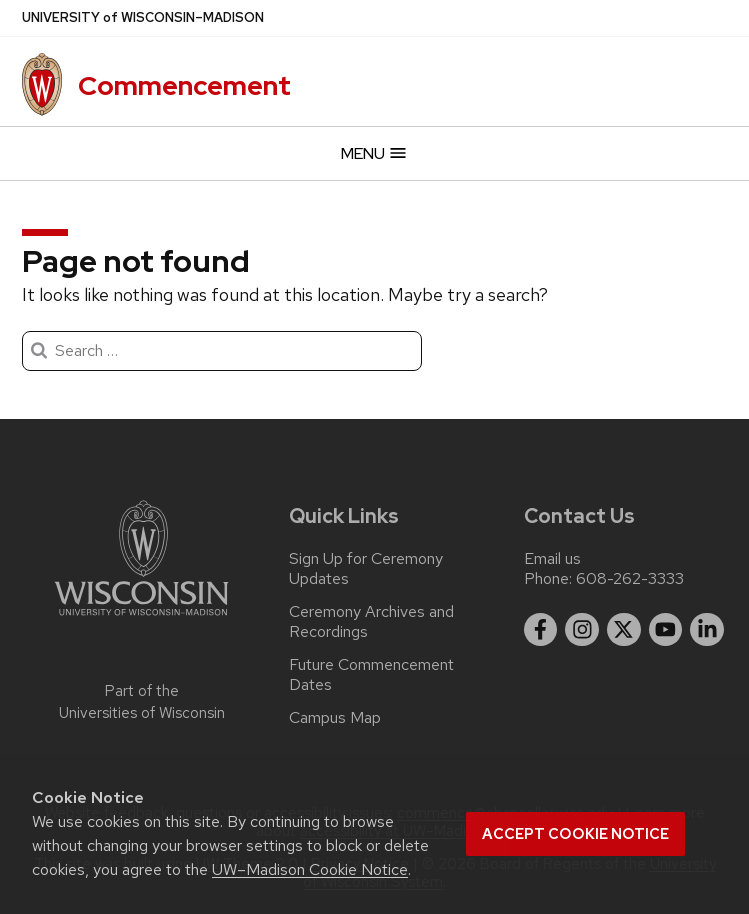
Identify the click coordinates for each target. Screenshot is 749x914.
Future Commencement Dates (371, 675)
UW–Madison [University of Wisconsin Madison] (143, 18)
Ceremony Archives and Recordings (371, 622)
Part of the (142, 702)
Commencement (184, 85)
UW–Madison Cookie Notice (310, 869)
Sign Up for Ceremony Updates (366, 569)
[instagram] (582, 630)
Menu (374, 153)
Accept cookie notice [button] (575, 834)
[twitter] (624, 630)
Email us (552, 558)
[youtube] (666, 630)
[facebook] (541, 630)
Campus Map (335, 718)
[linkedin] (707, 630)
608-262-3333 (630, 578)
